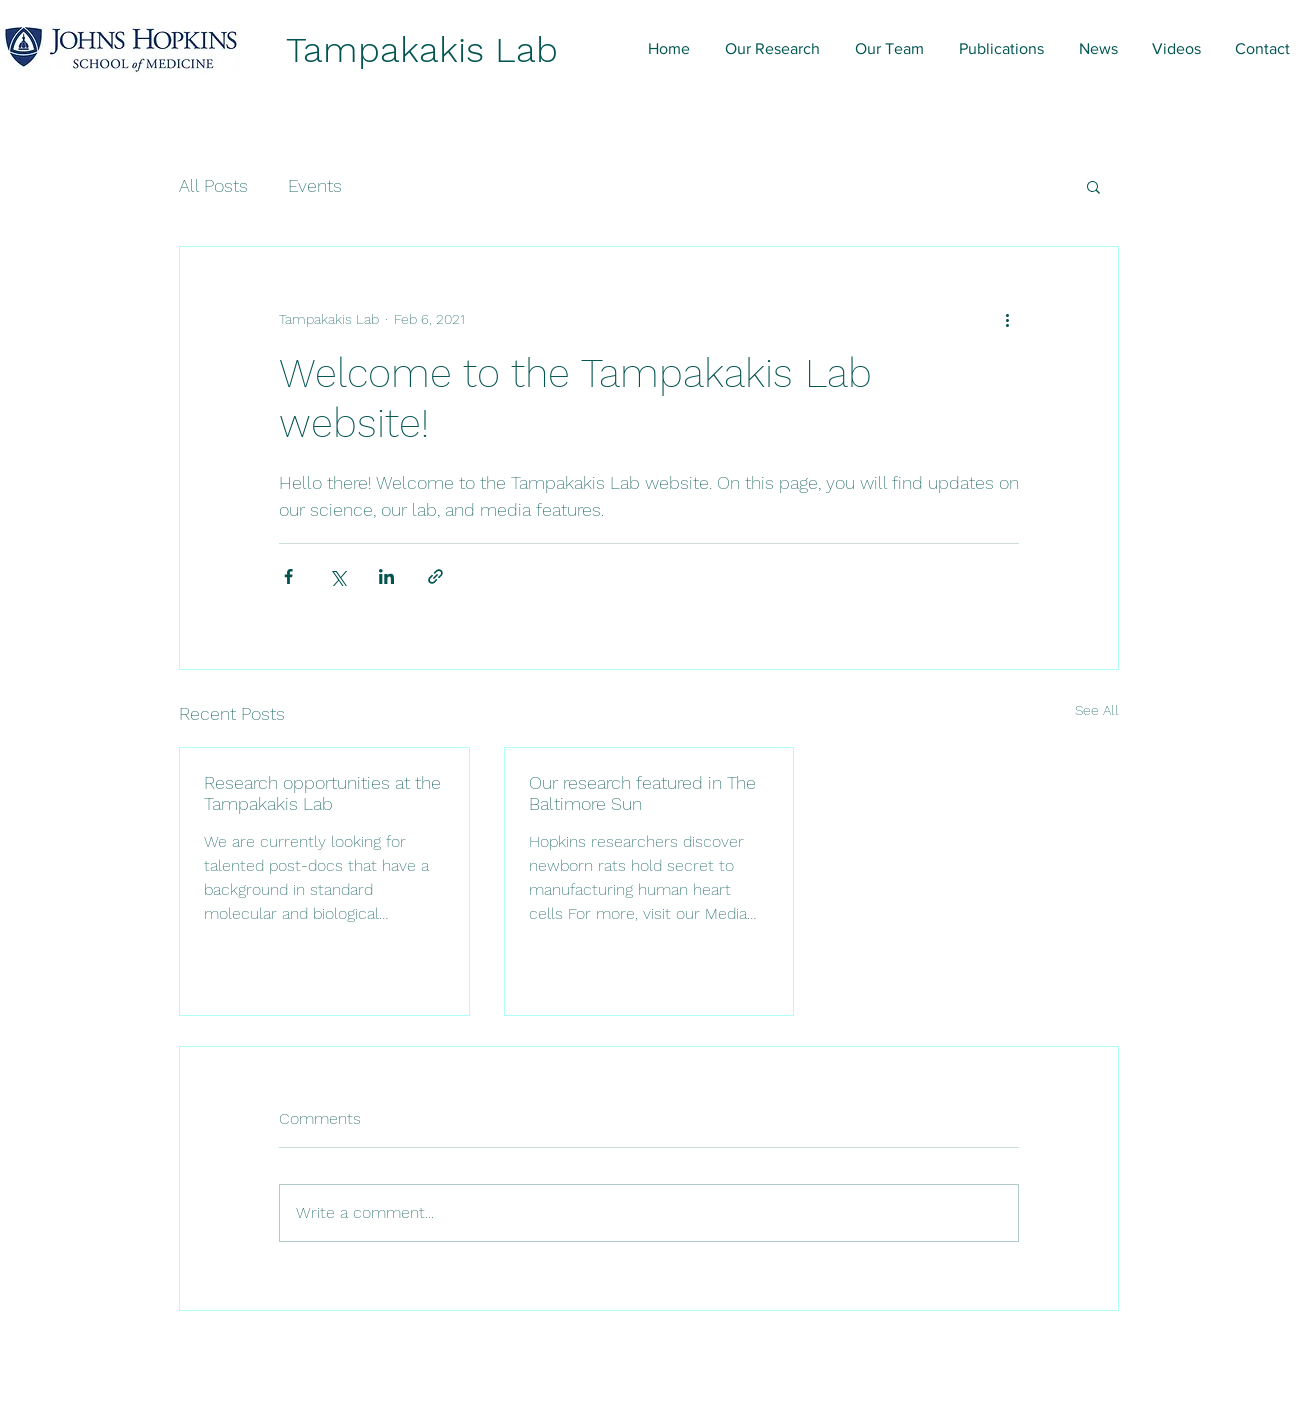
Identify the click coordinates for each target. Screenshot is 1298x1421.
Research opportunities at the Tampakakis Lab (322, 793)
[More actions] (1007, 319)
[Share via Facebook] (288, 576)
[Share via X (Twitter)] (337, 576)
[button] (1093, 186)
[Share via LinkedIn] (386, 576)
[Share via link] (435, 576)
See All (1097, 710)
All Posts (213, 185)
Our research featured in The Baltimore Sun (642, 793)
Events (315, 185)
